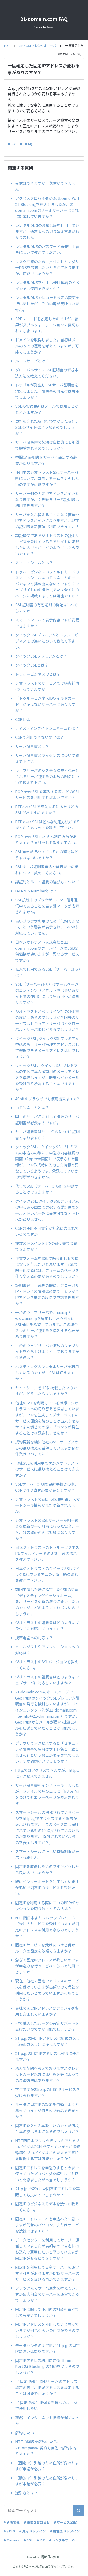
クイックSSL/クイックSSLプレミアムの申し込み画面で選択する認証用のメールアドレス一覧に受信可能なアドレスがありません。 (47, 1210)
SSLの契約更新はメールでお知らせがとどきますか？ (46, 409)
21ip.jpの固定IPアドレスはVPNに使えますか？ (47, 2056)
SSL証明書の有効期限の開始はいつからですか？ (46, 608)
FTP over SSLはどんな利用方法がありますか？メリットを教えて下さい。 (47, 825)
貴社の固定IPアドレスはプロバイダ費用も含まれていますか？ (47, 2011)
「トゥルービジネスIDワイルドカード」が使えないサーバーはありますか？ (45, 704)
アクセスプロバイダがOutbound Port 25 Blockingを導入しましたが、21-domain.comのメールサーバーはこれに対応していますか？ (47, 207)
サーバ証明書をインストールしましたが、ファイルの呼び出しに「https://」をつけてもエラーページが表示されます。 (47, 1794)
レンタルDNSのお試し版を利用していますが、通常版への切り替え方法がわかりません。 (47, 231)
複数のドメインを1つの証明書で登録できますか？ (46, 1246)
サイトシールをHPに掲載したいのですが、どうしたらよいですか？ (46, 1391)
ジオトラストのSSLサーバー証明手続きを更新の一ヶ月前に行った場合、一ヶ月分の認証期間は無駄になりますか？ (47, 1529)
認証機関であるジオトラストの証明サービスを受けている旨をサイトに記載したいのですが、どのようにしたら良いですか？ (47, 544)
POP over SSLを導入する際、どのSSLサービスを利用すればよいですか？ (47, 794)
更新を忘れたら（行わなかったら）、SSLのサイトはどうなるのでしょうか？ (47, 427)
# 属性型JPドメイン (65, 2531)
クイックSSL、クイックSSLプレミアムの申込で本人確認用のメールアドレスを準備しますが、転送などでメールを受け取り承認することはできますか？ (47, 1077)
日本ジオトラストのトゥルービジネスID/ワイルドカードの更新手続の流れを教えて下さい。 (47, 1553)
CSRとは (22, 719)
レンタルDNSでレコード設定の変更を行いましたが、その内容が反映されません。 (47, 303)
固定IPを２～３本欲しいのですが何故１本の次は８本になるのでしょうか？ (47, 2128)
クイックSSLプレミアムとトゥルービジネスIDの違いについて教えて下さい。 (46, 641)
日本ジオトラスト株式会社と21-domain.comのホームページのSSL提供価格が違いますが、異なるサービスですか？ (47, 951)
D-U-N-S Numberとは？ (36, 891)
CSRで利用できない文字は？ (39, 737)
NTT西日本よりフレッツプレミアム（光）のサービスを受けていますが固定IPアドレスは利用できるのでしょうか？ (47, 1927)
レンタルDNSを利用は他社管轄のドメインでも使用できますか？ (47, 285)
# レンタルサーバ (62, 2540)
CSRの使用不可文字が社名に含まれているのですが (47, 1231)
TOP (7, 45)
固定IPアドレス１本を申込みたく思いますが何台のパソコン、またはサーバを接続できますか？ (47, 2225)
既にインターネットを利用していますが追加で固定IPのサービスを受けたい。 (47, 1887)
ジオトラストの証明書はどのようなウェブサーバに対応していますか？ (47, 1680)
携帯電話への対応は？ (34, 1637)
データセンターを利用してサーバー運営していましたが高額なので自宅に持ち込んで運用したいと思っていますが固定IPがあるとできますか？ (47, 2249)
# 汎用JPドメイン (32, 2531)
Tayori (44, 2566)
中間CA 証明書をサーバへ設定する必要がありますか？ (46, 460)
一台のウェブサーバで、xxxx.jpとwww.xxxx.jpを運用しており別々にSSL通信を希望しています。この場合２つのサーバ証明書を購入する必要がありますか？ (47, 1324)
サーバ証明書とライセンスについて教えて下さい (47, 758)
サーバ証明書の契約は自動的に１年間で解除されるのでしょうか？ (47, 445)
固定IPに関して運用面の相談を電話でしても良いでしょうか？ (47, 2312)
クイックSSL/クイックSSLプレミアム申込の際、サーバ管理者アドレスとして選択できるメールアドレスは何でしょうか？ (47, 1047)
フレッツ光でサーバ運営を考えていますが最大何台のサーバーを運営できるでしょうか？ (47, 2294)
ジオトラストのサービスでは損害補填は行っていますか (47, 686)
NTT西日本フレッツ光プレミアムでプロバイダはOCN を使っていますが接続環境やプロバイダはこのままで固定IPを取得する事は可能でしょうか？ (47, 2150)
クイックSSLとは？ (31, 665)
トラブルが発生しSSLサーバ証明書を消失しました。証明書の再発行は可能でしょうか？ (47, 391)
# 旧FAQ (26, 143)
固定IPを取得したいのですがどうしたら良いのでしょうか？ (47, 1869)
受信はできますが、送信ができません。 (45, 186)
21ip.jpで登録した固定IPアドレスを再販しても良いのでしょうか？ (47, 2192)
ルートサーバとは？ (32, 361)
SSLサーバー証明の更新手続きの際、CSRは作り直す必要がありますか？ (47, 1487)
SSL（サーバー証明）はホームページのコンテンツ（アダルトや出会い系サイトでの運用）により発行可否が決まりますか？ (47, 993)
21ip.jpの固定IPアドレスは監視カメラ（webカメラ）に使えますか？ (47, 2041)
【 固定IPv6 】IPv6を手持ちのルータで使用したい (46, 2405)
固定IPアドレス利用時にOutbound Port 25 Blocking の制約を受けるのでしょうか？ (47, 2366)
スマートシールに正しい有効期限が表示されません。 (47, 1854)
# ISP (12, 143)
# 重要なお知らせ (37, 2522)
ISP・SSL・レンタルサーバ (37, 45)
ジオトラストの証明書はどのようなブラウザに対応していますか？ (47, 1626)
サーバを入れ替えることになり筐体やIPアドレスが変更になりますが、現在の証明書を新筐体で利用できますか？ (47, 520)
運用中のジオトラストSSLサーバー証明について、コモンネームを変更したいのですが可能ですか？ (47, 478)
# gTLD (9, 2531)
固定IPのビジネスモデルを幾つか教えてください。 (47, 2207)
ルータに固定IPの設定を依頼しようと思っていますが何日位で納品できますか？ (47, 2110)
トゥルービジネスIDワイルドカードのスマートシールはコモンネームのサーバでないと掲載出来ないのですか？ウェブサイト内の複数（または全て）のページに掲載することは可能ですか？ (47, 584)
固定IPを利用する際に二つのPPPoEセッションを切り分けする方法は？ (47, 1906)
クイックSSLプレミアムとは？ (41, 656)
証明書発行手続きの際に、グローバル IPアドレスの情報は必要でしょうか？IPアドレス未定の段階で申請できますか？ (47, 1294)
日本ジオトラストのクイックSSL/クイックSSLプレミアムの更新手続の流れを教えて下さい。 (47, 1574)
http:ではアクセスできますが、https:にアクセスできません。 (47, 1773)
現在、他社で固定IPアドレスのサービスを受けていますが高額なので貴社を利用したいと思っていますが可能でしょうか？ (47, 1990)
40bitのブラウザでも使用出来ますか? (47, 1098)
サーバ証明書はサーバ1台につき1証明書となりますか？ (47, 1135)
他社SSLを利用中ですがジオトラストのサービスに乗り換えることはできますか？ (47, 1469)
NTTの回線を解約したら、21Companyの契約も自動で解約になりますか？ (46, 2447)
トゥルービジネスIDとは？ (37, 674)
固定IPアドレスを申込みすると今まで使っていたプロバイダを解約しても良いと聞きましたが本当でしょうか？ (47, 2173)
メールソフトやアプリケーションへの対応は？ (47, 1650)
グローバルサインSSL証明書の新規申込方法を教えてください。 (46, 373)
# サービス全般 (65, 2522)
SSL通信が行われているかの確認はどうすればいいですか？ (46, 854)
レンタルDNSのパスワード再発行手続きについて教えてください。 (47, 249)
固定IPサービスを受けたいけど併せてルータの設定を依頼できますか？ (47, 1948)
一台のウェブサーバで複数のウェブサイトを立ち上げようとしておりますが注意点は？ (47, 1351)
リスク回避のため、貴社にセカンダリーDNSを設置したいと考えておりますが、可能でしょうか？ (47, 267)
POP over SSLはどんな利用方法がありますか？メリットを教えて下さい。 (47, 839)
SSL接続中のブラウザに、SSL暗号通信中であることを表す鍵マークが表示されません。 (47, 906)
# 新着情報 (12, 2522)
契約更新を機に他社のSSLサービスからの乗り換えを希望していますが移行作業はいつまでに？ (47, 1448)
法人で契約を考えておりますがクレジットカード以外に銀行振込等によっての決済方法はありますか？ (47, 2074)
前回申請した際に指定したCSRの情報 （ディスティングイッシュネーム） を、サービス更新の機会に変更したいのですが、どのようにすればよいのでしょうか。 (47, 1601)
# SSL (28, 2540)
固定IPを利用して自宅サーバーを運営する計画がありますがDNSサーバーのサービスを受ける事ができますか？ (47, 2273)
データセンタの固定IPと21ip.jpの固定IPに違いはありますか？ (47, 2348)
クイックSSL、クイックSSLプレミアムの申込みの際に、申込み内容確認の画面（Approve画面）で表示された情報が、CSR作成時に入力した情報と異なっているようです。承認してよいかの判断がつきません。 (47, 1162)
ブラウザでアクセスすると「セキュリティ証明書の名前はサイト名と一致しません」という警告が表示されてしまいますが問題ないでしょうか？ (47, 1752)
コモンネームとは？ (32, 1107)
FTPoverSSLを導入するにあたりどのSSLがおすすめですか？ (46, 810)
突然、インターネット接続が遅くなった (47, 2421)
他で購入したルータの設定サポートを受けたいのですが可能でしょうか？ (47, 2026)
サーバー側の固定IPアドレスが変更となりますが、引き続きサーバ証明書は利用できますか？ (47, 499)
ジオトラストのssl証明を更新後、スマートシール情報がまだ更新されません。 (47, 1505)
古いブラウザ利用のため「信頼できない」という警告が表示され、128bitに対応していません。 (47, 927)
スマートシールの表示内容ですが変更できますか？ (47, 623)
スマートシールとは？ (34, 562)
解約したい (24, 2432)
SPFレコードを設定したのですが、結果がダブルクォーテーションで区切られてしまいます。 (47, 325)
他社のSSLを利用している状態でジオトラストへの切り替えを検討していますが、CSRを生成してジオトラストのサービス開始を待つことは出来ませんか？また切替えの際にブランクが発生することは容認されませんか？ (47, 1418)
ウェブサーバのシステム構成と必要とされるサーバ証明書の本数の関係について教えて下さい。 (47, 776)
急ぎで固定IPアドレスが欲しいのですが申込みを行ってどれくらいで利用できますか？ (47, 1966)
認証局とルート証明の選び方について (47, 881)
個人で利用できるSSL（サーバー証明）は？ (47, 972)
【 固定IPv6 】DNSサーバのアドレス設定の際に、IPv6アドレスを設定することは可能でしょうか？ (47, 2387)
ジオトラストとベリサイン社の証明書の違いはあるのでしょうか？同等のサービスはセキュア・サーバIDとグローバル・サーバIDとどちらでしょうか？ (47, 1020)
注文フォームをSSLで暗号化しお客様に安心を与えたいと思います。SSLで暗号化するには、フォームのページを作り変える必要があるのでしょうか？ (47, 1267)
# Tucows (11, 2540)
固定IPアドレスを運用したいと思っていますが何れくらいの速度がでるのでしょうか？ (47, 2330)
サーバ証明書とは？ (32, 746)
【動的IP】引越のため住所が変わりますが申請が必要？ (47, 2481)
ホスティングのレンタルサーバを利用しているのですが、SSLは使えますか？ (47, 1372)
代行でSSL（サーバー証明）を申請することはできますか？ (46, 1189)
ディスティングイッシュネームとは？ (47, 728)
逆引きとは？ (26, 2493)
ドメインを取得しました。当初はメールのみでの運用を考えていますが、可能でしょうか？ (47, 345)
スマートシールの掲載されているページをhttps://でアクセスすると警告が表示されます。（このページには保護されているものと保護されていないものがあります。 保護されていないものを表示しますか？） (47, 1827)
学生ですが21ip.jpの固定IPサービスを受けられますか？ (47, 2092)
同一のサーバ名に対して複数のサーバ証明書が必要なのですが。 (47, 1119)
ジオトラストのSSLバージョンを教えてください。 (46, 1665)
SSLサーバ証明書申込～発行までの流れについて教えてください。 (46, 870)
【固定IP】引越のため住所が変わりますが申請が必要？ (47, 2466)
